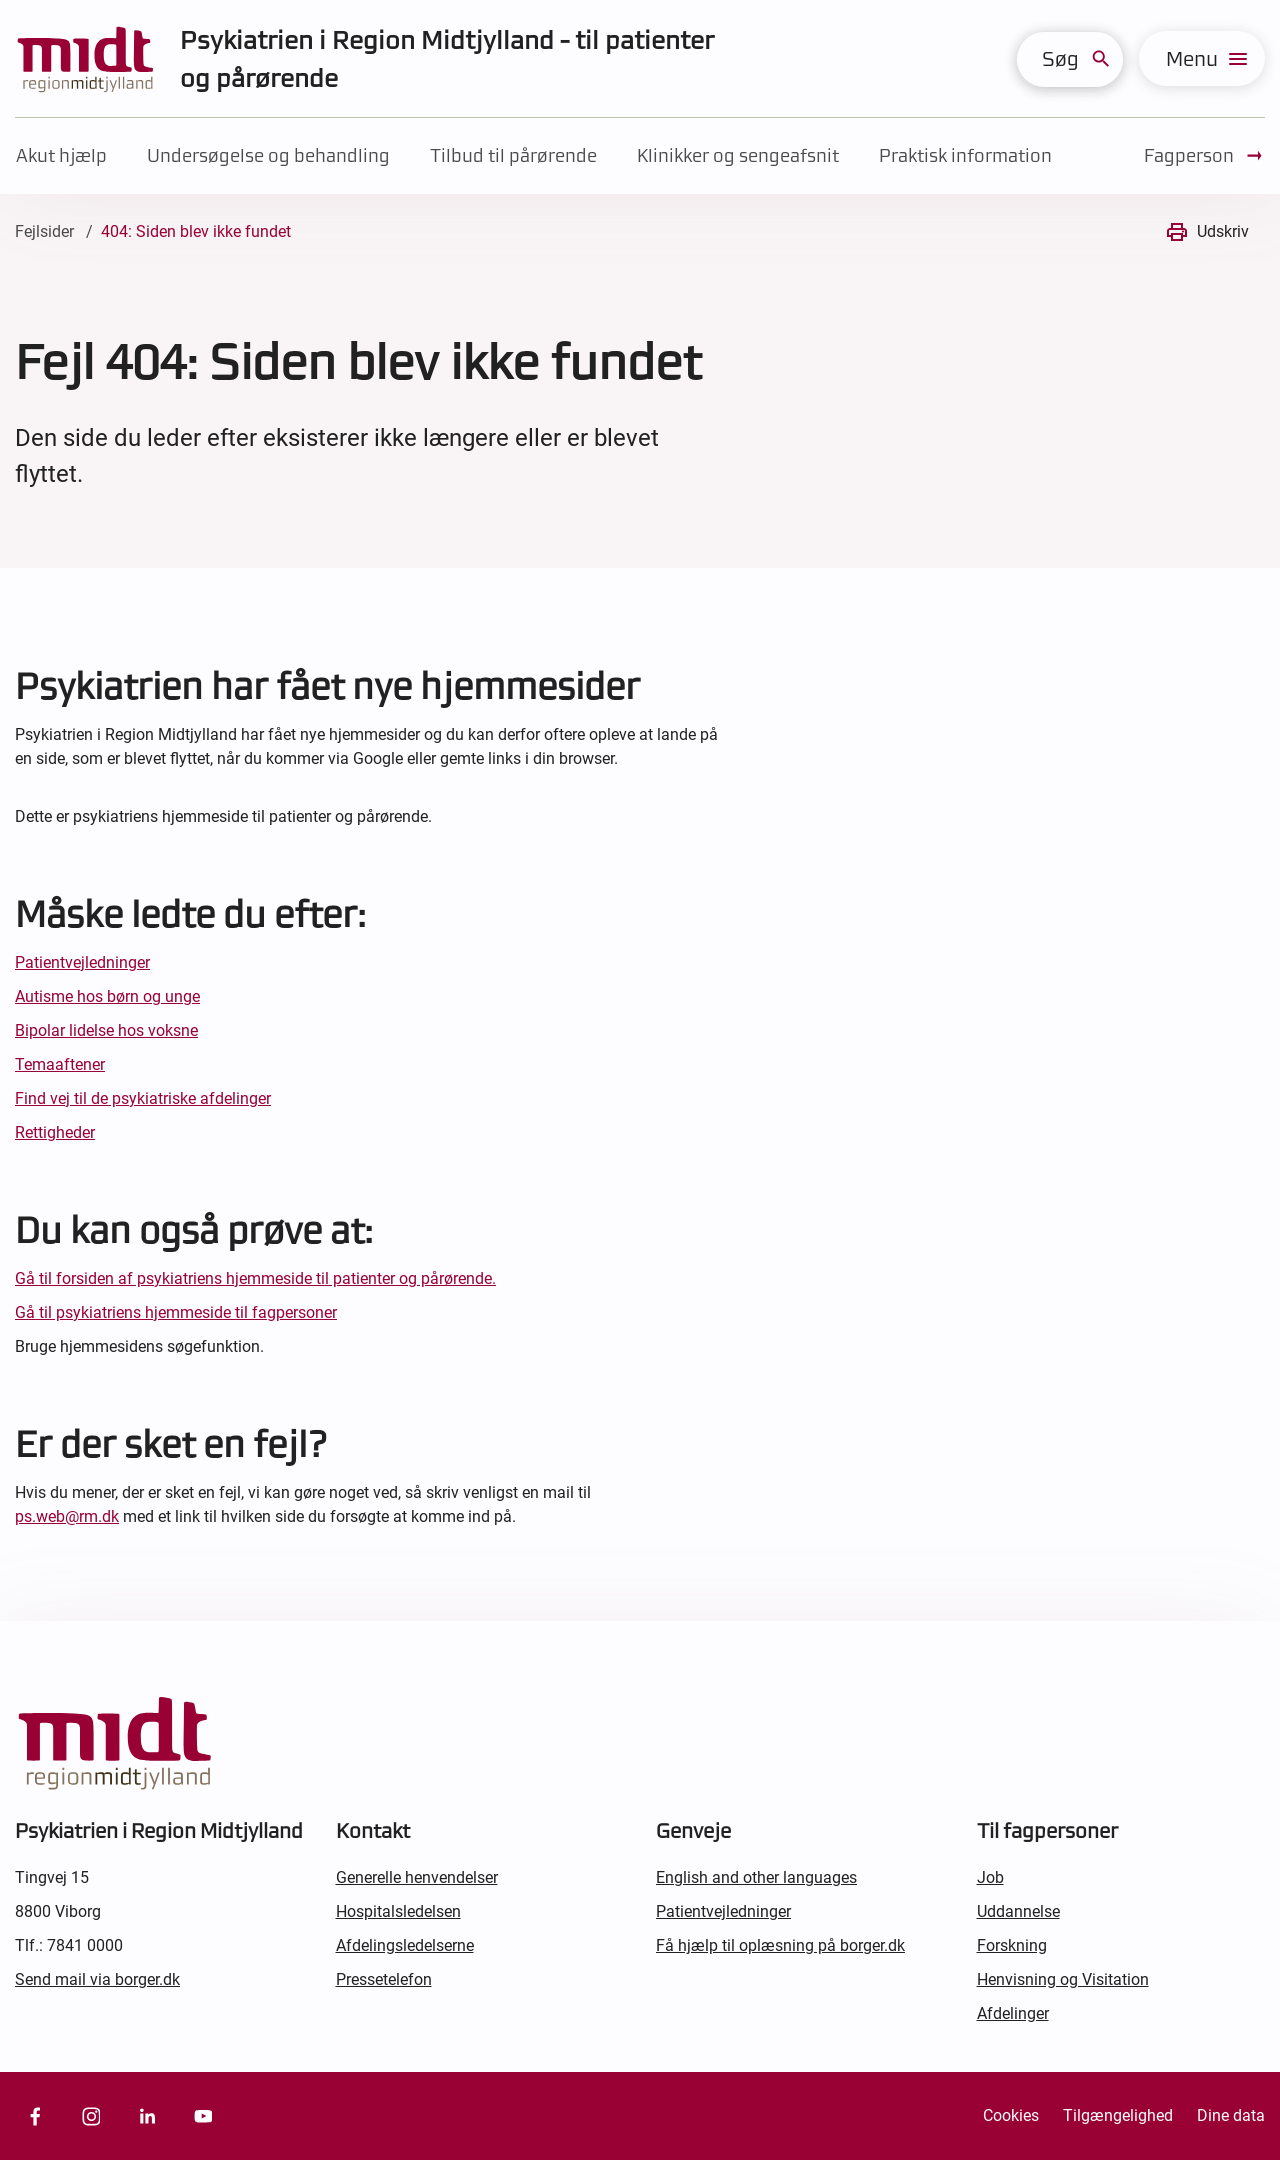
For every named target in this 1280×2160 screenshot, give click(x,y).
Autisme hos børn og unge (107, 996)
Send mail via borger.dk (97, 1979)
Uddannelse (1018, 1911)
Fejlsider (44, 231)
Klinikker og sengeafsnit (738, 155)
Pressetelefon (384, 1979)
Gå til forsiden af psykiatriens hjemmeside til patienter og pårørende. (255, 1278)
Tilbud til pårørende (513, 155)
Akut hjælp (61, 155)
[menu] (1202, 58)
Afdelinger (1013, 2013)
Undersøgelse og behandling (268, 155)
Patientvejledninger (82, 962)
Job (990, 1877)
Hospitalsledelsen (398, 1911)
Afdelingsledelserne (405, 1945)
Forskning (1012, 1945)
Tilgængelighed (1118, 2115)
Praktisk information (965, 155)
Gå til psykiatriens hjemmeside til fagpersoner (176, 1312)
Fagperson (1204, 156)
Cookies (1011, 2115)
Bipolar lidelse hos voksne (106, 1030)
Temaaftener (60, 1064)
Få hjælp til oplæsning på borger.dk (780, 1945)
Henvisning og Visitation (1063, 1979)
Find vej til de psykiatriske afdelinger (143, 1098)
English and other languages (756, 1877)
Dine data (1231, 2115)
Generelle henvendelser (417, 1877)
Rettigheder (55, 1132)
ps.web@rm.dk (67, 1516)
